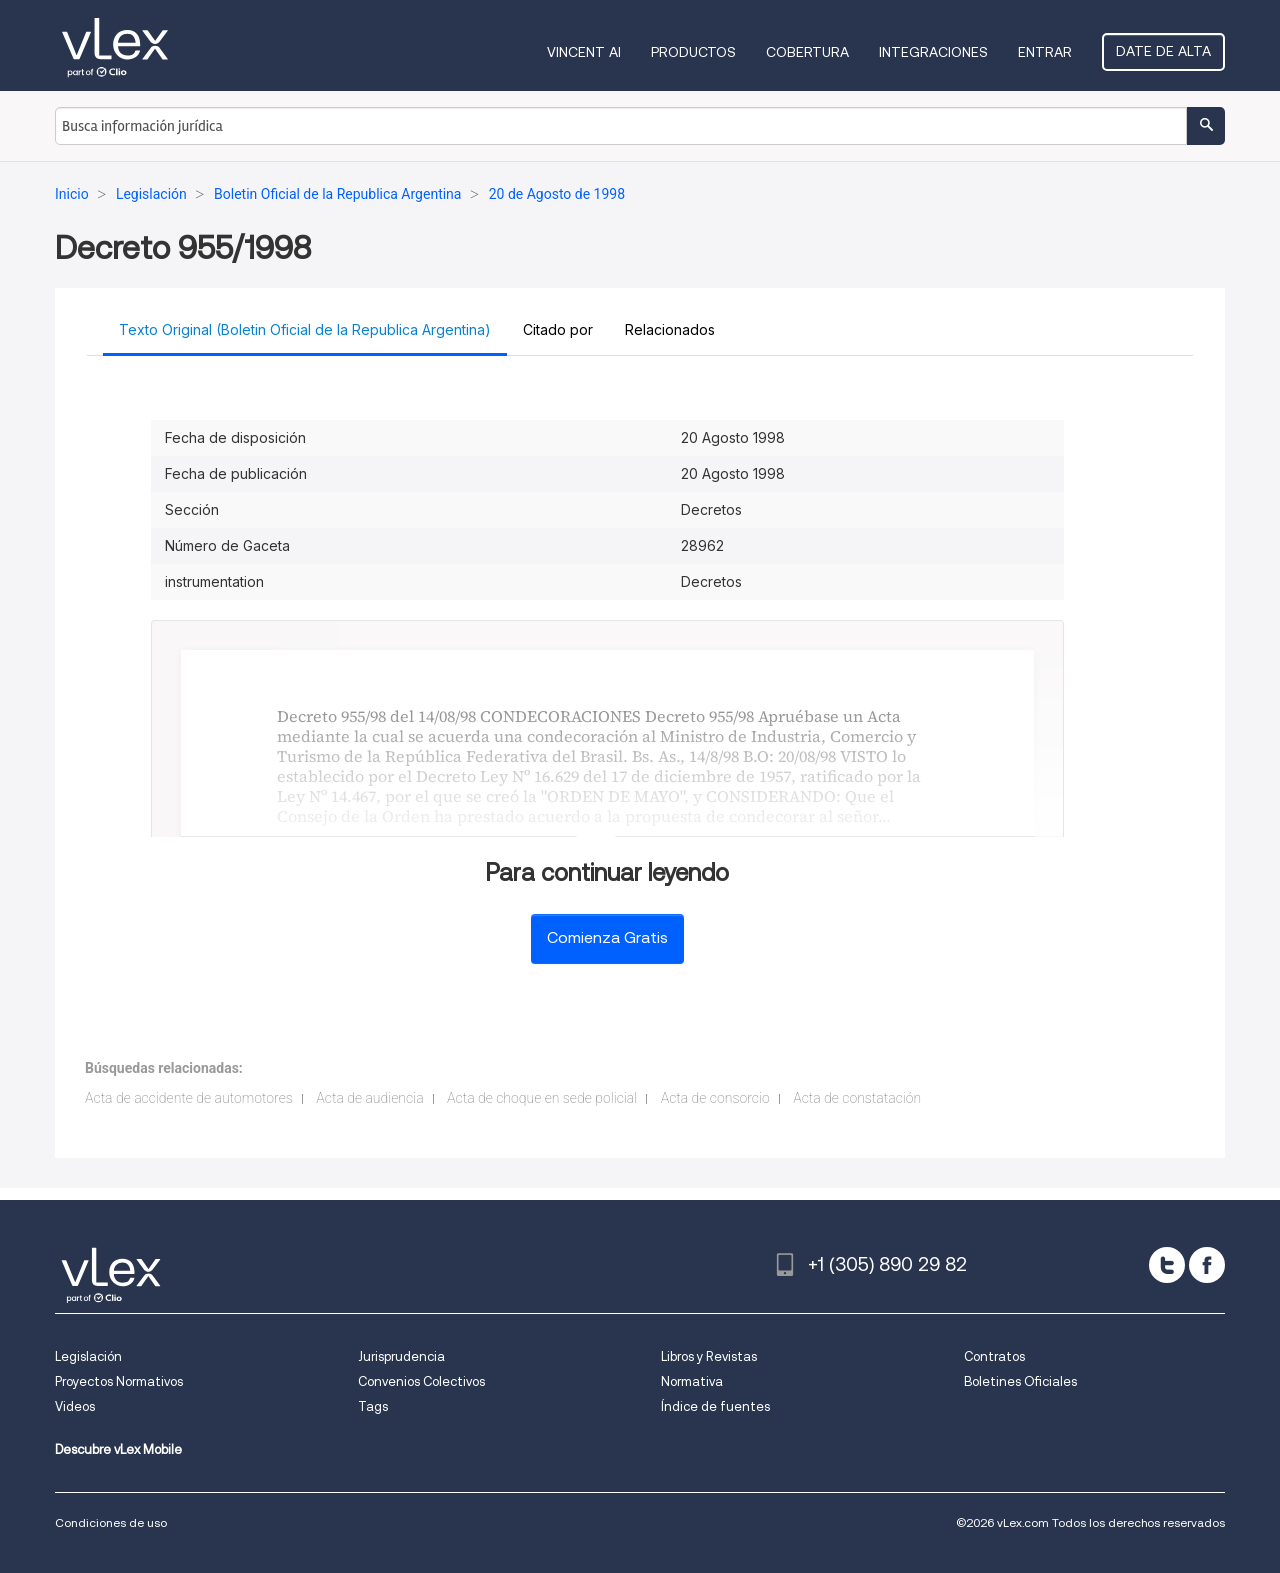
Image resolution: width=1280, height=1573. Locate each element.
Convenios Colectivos (421, 1381)
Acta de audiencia (369, 1098)
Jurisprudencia (401, 1356)
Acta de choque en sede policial (542, 1098)
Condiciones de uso (111, 1522)
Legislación (88, 1356)
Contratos (994, 1356)
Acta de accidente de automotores (189, 1098)
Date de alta (1163, 51)
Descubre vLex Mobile (118, 1449)
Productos (693, 52)
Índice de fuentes (715, 1406)
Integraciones (933, 52)
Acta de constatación (857, 1098)
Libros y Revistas (709, 1356)
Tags (373, 1406)
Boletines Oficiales (1020, 1381)
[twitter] (1167, 1265)
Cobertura (807, 52)
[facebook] (1207, 1265)
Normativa (692, 1381)
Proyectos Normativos (119, 1381)
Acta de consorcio (715, 1098)
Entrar (1045, 52)
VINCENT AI (584, 52)
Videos (75, 1406)
